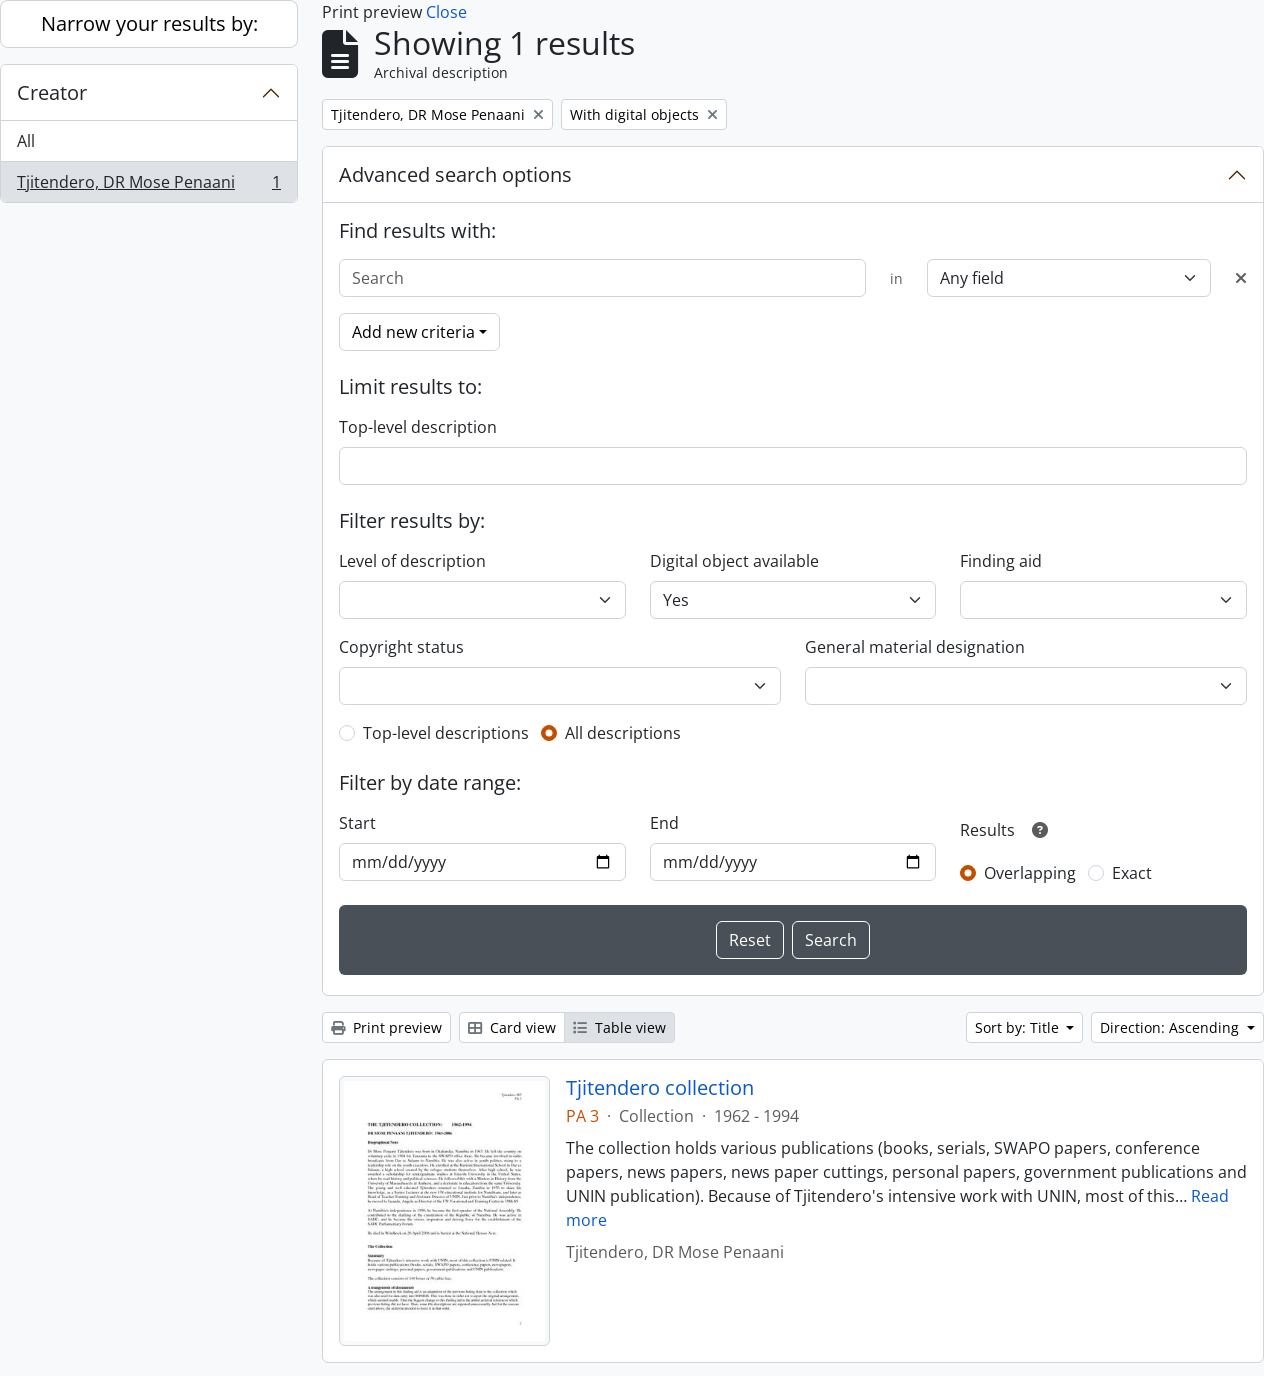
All (26, 141)
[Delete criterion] (1241, 278)
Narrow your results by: (149, 23)
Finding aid (1001, 561)
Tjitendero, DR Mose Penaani (148, 186)
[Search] (602, 278)
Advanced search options (455, 174)
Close (446, 12)
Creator (52, 92)
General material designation (915, 647)
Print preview (386, 1027)
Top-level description (418, 427)
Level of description (412, 561)
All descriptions (623, 733)
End (664, 823)
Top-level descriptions (446, 733)
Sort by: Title (1019, 1027)
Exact (1132, 873)
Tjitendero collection (660, 1088)
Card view (512, 1027)
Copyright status (401, 647)
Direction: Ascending (1171, 1027)
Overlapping (1030, 873)
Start (357, 823)
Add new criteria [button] (413, 332)
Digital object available (734, 561)
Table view (619, 1027)
